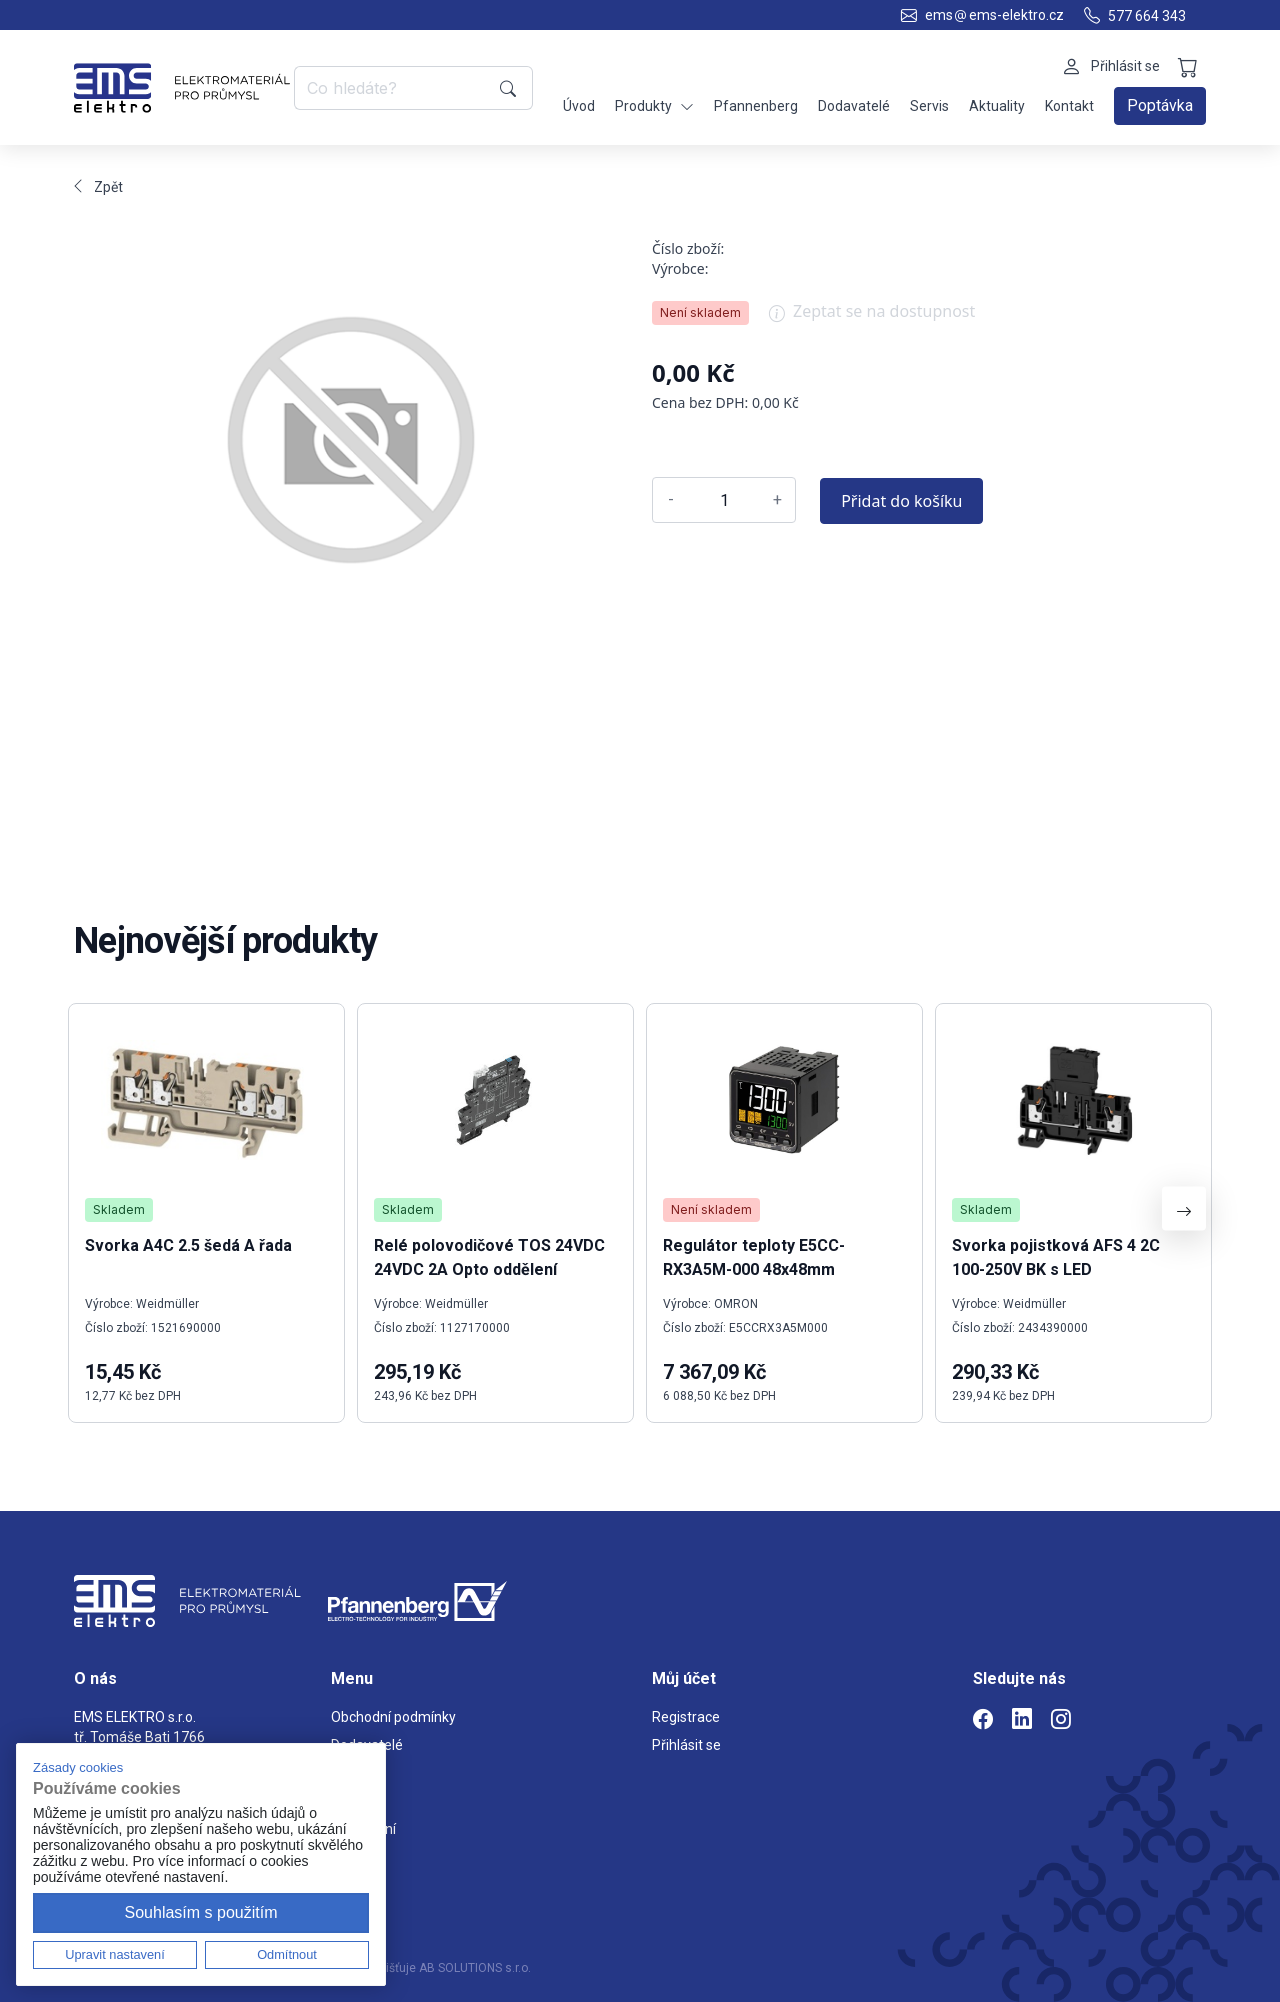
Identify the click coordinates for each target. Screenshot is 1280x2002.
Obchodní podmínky (393, 1717)
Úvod (579, 106)
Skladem (119, 1209)
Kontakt (1069, 106)
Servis (929, 106)
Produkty (654, 106)
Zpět (98, 187)
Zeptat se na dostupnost (872, 318)
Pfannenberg (756, 106)
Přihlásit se (686, 1745)
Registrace (686, 1717)
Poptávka (1160, 105)
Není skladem (700, 312)
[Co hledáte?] (393, 88)
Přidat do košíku (901, 501)
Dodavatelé (854, 106)
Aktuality (997, 106)
